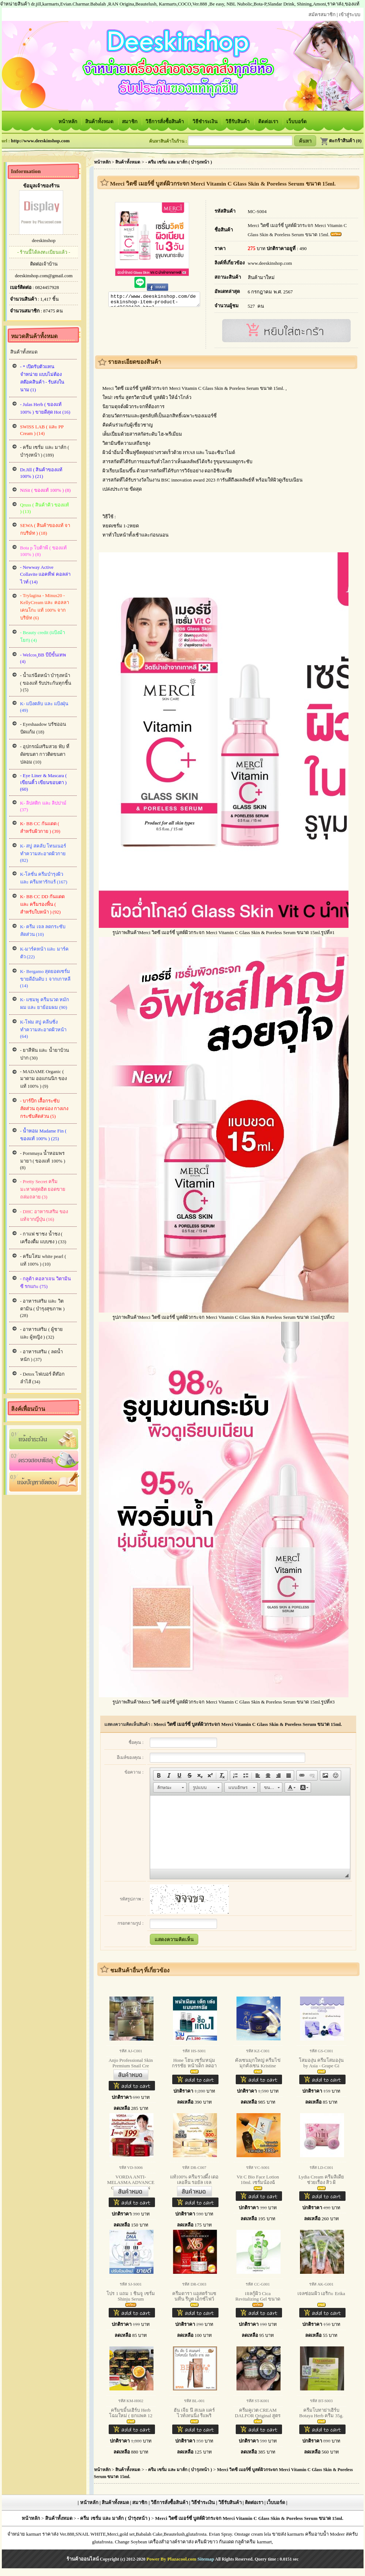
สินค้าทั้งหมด (100, 121)
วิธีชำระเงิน (205, 121)
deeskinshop (43, 240)
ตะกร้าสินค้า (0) (340, 140)
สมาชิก (130, 121)
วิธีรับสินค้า (238, 121)
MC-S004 (257, 211)
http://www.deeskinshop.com (40, 140)
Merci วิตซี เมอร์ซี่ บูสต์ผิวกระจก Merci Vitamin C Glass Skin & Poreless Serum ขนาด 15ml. (248, 1724)
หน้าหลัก (68, 121)
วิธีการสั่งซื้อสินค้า (165, 121)
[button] (158, 1775)
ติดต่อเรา (268, 121)
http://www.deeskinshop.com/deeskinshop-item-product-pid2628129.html (154, 300)
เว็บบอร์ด (296, 121)
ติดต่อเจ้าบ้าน (44, 264)
